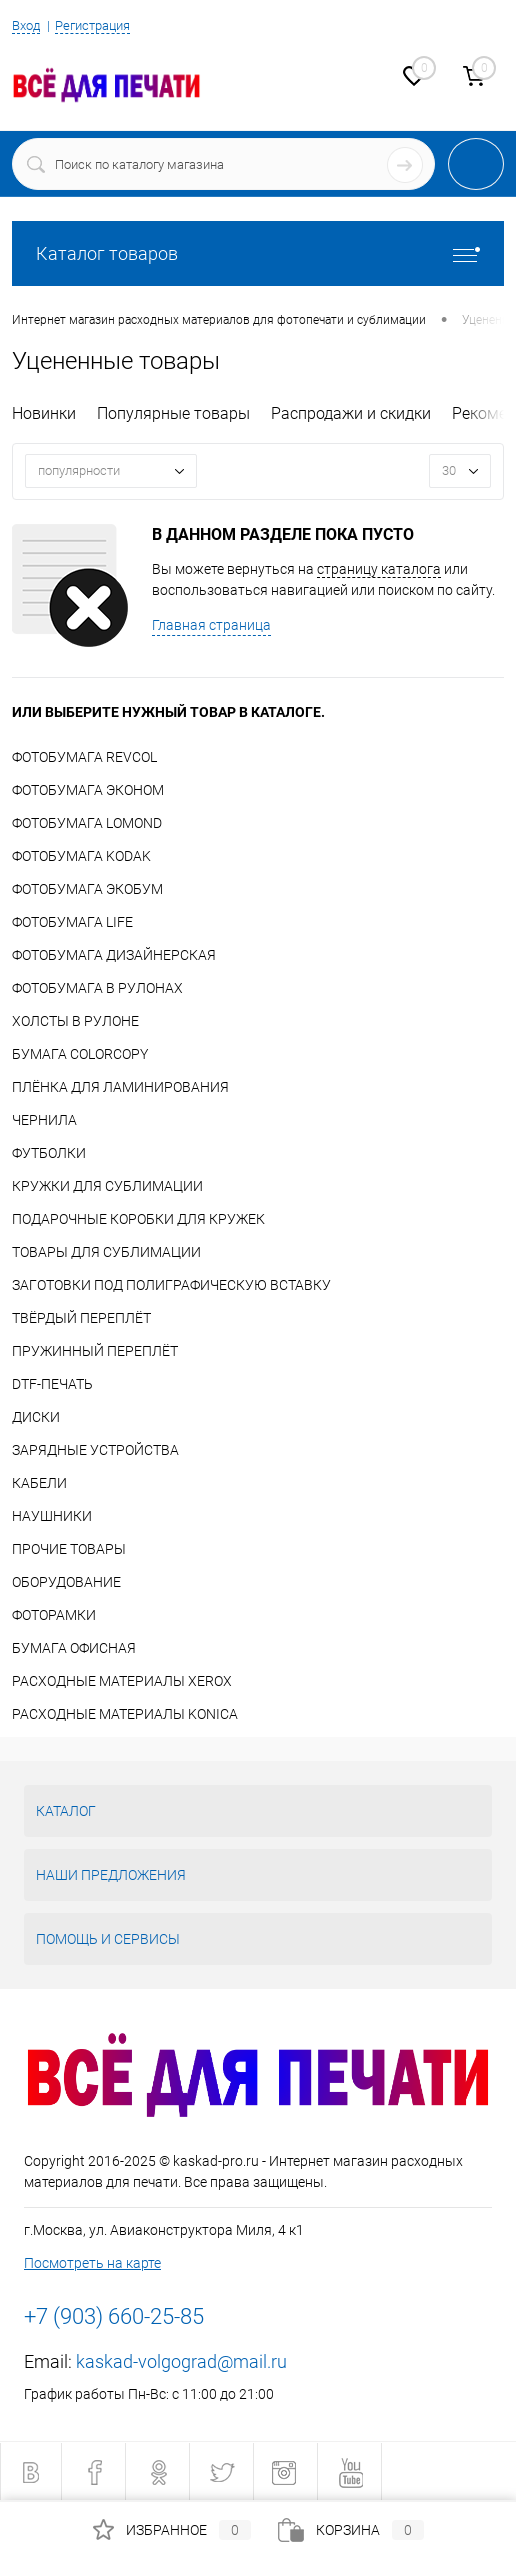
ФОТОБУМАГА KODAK (81, 856)
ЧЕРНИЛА (44, 1120)
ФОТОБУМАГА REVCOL (84, 757)
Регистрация (92, 25)
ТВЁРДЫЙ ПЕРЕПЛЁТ (81, 1318)
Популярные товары (173, 413)
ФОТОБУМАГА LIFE (72, 922)
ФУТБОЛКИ (49, 1153)
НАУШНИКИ (52, 1516)
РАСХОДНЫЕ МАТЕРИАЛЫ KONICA (125, 1714)
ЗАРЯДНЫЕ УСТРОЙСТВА (95, 1450)
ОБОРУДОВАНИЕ (66, 1582)
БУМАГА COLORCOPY (80, 1054)
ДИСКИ (36, 1417)
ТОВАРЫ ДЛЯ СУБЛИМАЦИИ (106, 1252)
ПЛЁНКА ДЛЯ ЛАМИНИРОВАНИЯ (120, 1087)
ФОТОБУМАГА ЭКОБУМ (87, 889)
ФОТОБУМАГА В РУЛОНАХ (97, 988)
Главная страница (211, 625)
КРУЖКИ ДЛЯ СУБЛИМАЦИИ (107, 1186)
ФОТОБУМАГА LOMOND (87, 823)
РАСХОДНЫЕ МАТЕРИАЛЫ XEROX (122, 1681)
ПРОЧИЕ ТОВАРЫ (69, 1549)
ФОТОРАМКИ (54, 1615)
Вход (26, 25)
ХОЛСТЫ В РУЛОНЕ (75, 1021)
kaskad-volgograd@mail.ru (181, 2361)
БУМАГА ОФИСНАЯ (74, 1648)
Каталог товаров (258, 253)
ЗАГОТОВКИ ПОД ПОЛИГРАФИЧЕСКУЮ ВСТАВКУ (171, 1285)
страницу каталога (379, 569)
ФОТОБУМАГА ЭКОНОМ (88, 790)
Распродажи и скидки (351, 413)
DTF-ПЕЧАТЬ (52, 1384)
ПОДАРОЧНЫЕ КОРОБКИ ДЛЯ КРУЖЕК (138, 1219)
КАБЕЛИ (39, 1483)
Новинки (44, 413)
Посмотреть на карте (92, 2263)
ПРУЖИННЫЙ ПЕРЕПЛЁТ (95, 1351)
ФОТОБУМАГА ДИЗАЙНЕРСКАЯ (114, 955)
